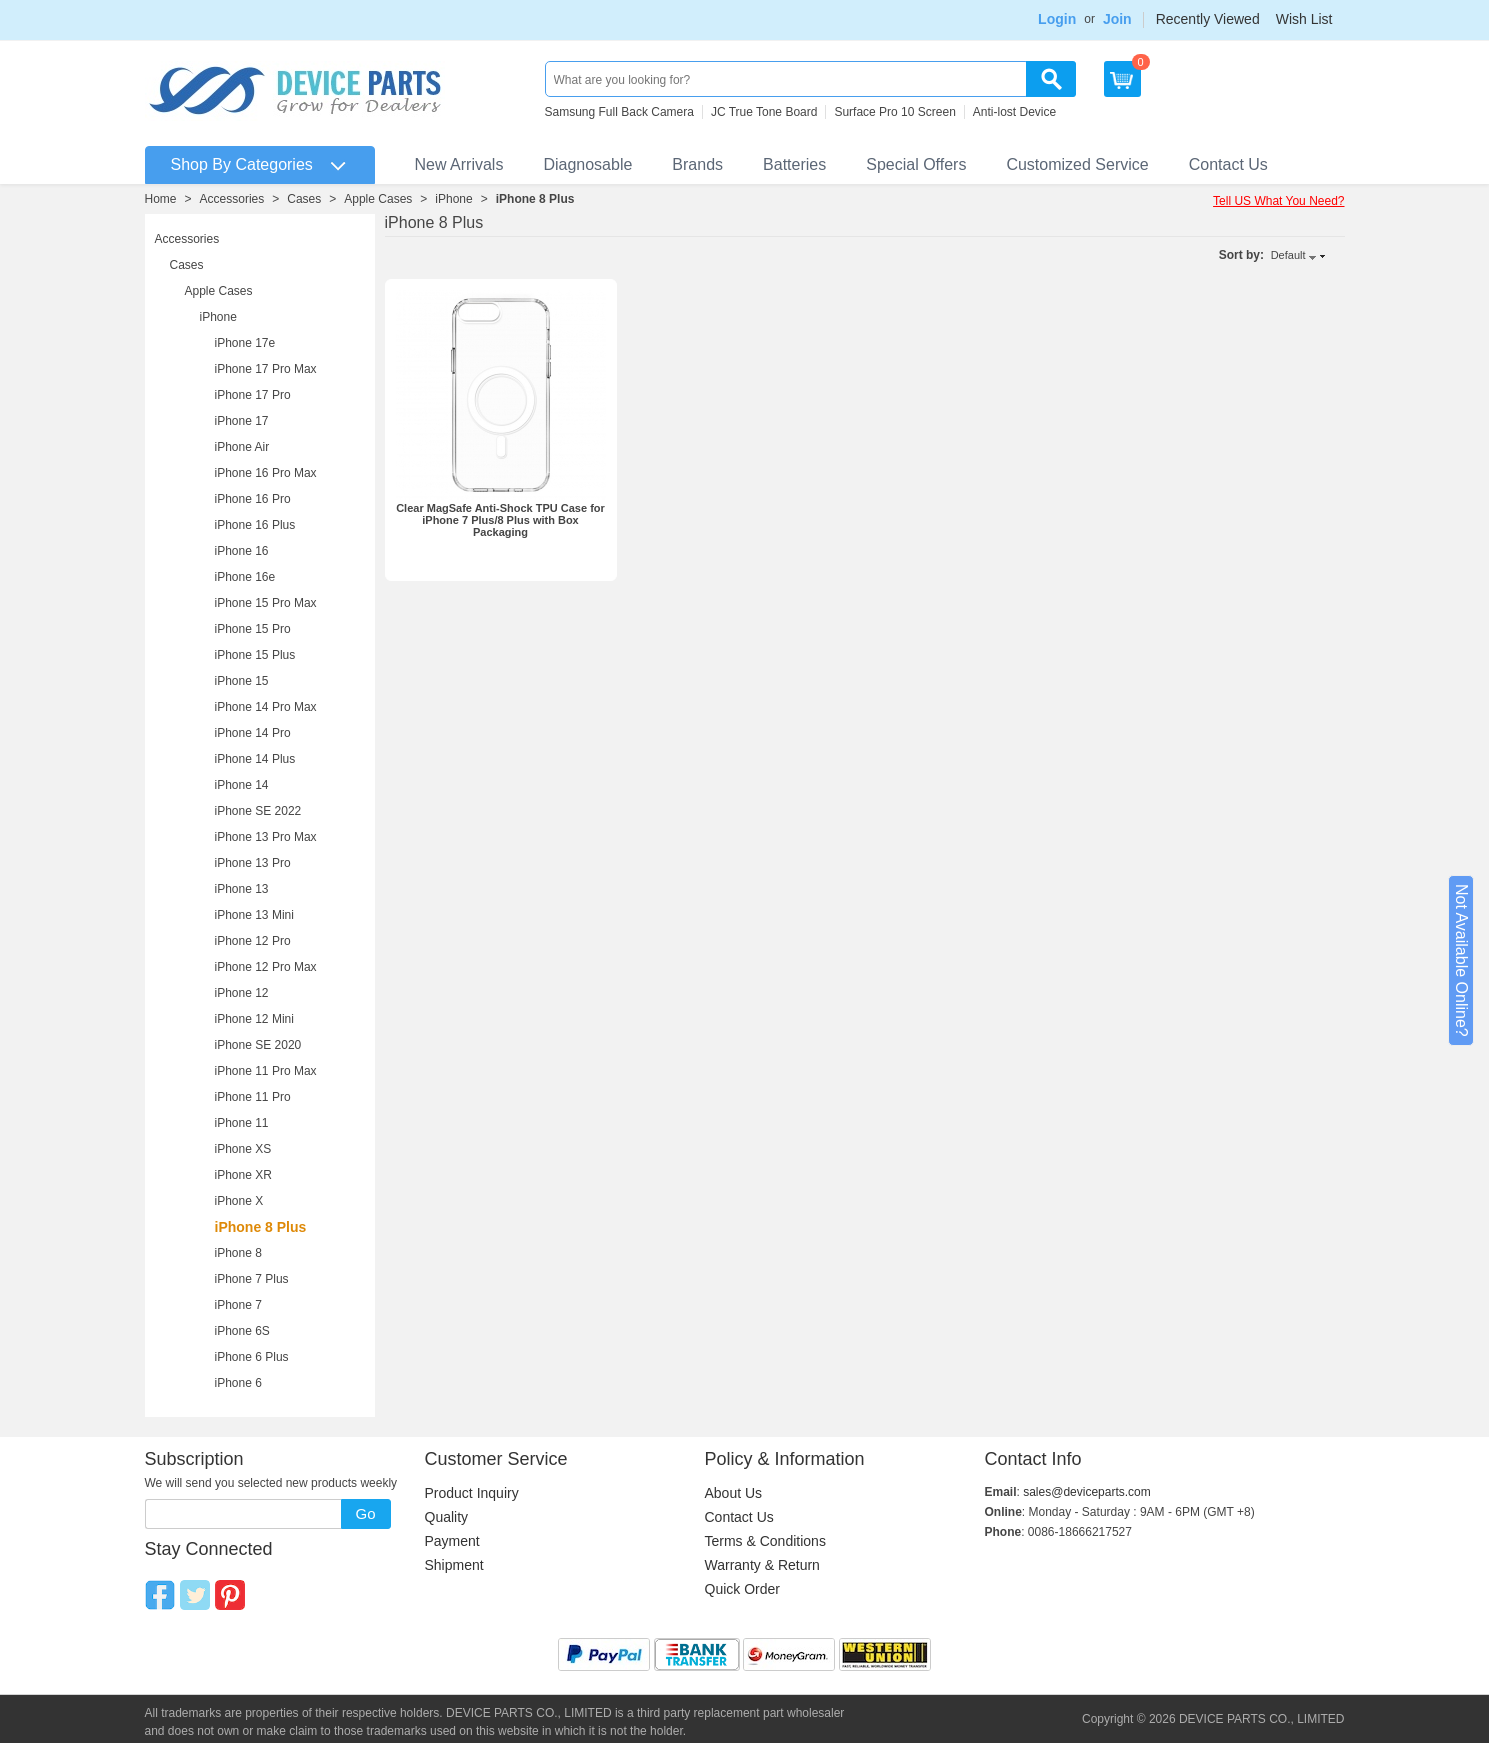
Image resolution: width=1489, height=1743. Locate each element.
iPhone (453, 199)
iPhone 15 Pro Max (266, 603)
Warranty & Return (762, 1565)
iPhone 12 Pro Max (266, 967)
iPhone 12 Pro (253, 941)
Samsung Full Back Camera (619, 112)
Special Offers (916, 164)
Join (1117, 19)
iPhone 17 (242, 421)
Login (1057, 19)
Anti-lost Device (1014, 112)
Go (365, 1513)
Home (161, 199)
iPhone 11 (242, 1123)
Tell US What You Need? (1278, 201)
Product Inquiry (472, 1493)
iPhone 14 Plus (255, 759)
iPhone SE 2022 (258, 811)
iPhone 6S (242, 1331)
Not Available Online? (1461, 960)
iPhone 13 (242, 889)
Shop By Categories (242, 164)
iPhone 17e (245, 343)
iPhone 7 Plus (252, 1279)
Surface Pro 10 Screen (894, 112)
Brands (697, 164)
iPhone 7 (238, 1305)
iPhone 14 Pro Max (266, 707)
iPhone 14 (242, 785)
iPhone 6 (238, 1383)
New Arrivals (459, 164)
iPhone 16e (245, 577)
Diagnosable (587, 164)
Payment (452, 1541)
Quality (447, 1517)
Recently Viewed (1208, 19)
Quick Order (742, 1589)
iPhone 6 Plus (252, 1357)
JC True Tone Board (764, 112)
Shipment (454, 1565)
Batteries (794, 164)
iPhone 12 (242, 993)
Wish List (1304, 19)
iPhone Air (242, 447)
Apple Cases (378, 199)
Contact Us (1228, 164)
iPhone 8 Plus (535, 199)
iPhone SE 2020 (258, 1045)
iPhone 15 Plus (255, 655)
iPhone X (239, 1201)
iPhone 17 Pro (253, 395)
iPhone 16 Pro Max (266, 473)
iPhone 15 (242, 681)
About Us (734, 1493)
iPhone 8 (238, 1253)
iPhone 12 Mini (254, 1019)
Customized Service (1077, 164)
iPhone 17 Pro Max (266, 369)
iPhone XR (243, 1175)
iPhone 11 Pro (253, 1097)
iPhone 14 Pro (253, 733)
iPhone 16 (242, 551)
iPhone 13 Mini (254, 915)
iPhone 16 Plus (255, 525)
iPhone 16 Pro (253, 499)
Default (1288, 255)
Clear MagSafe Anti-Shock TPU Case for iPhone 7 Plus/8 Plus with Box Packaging (500, 520)
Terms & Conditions (765, 1541)
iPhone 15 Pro (253, 629)
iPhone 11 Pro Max (266, 1071)
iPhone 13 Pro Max (266, 837)
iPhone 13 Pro (253, 863)
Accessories (232, 199)
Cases (304, 199)
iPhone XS (243, 1149)
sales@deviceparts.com (1087, 1492)
